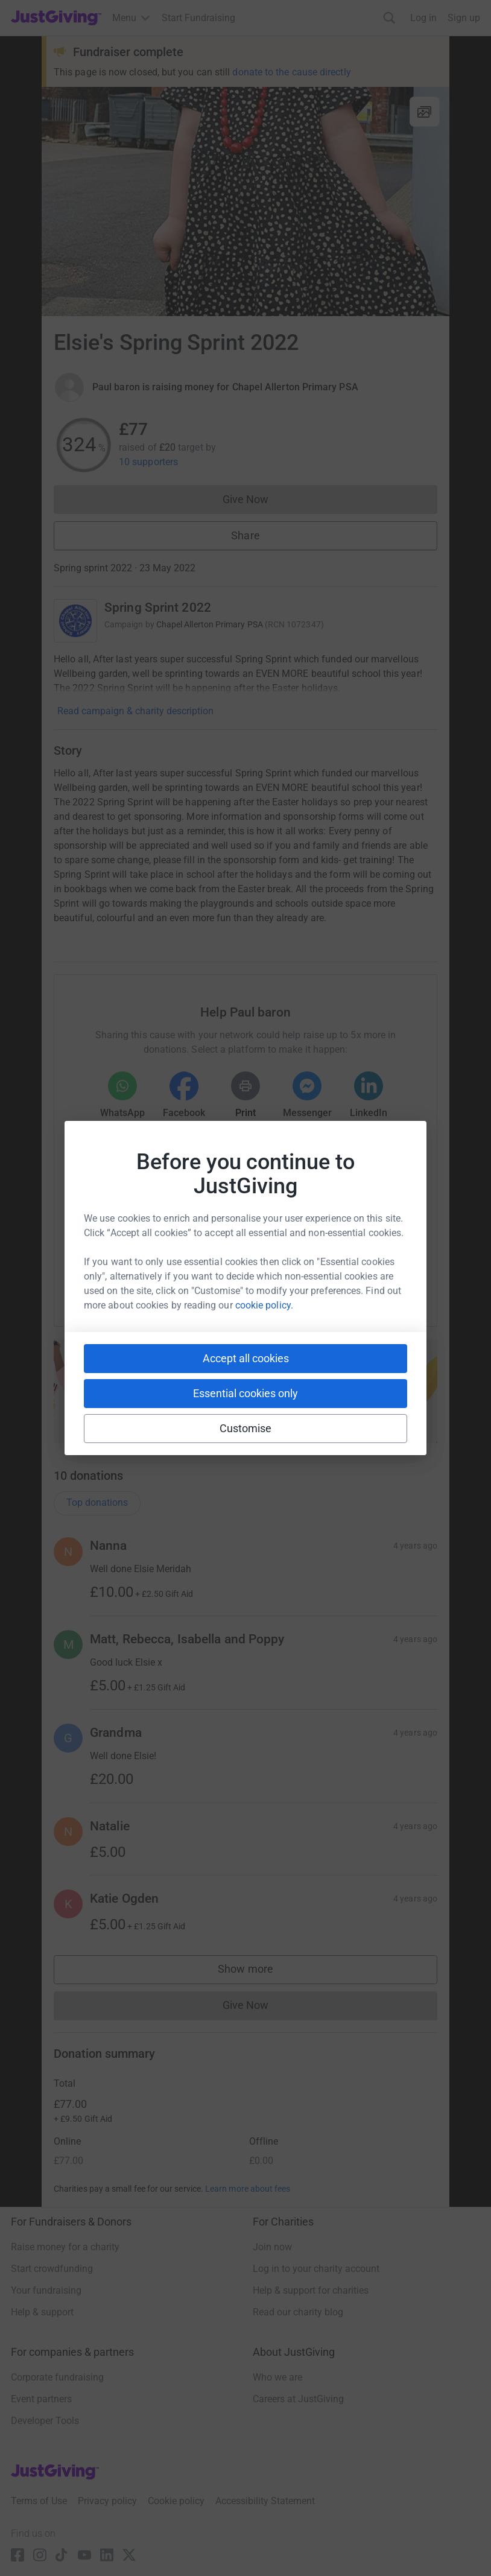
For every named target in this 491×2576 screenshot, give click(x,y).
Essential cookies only (245, 1393)
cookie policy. (264, 1305)
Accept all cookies (246, 1358)
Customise (246, 1428)
